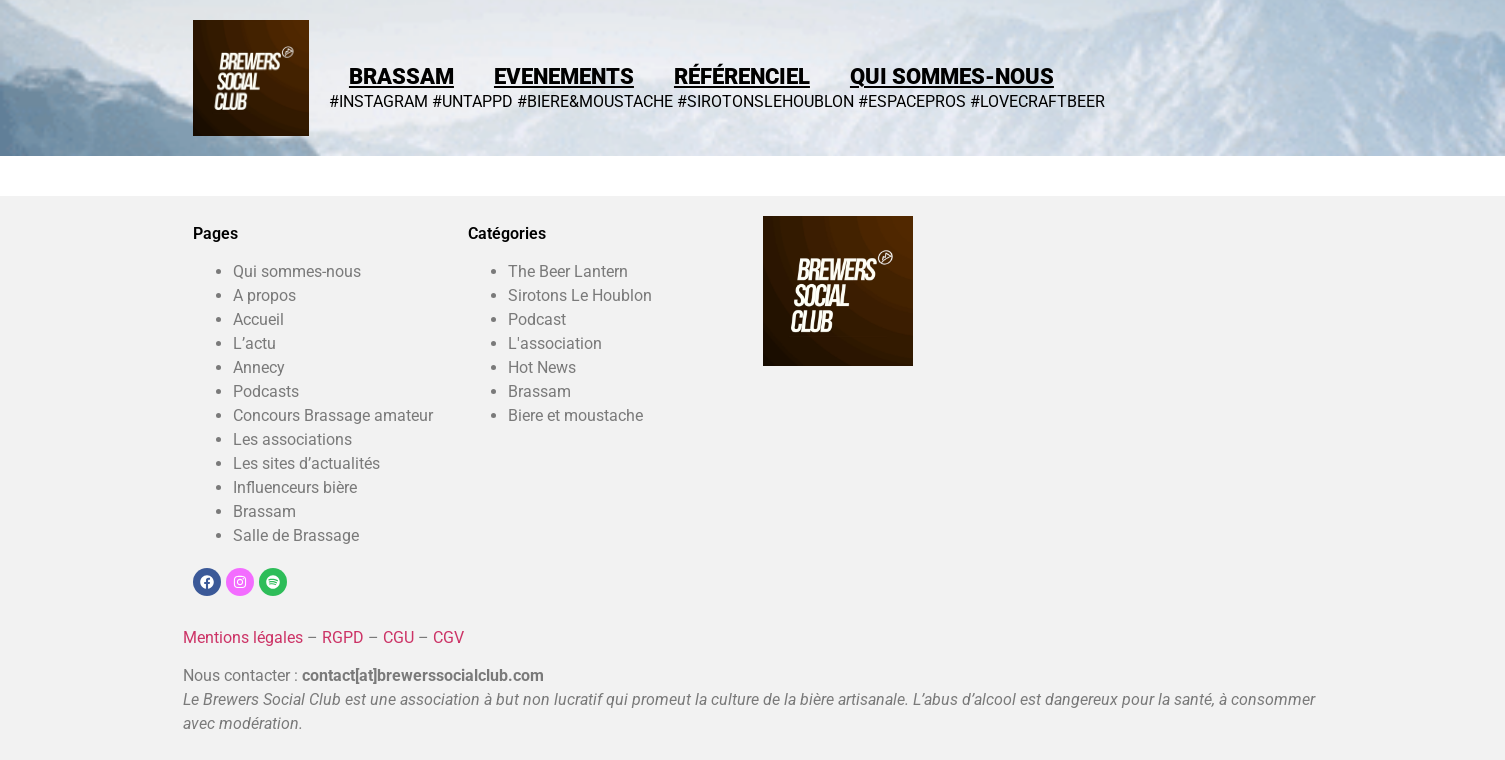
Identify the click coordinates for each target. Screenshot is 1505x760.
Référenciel (742, 76)
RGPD (343, 637)
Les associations (292, 439)
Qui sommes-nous (952, 76)
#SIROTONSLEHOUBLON (765, 101)
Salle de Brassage (296, 535)
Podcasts (266, 391)
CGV (448, 637)
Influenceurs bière (295, 487)
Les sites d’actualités (306, 463)
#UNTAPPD (472, 101)
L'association (555, 343)
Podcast (537, 319)
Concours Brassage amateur (333, 415)
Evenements (564, 76)
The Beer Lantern (568, 271)
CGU (398, 637)
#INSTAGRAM (378, 101)
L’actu (254, 343)
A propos (264, 295)
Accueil (258, 319)
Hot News (542, 367)
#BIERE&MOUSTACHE (595, 101)
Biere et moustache (575, 415)
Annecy (259, 367)
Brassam (401, 76)
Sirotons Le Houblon (580, 295)
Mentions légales (243, 637)
